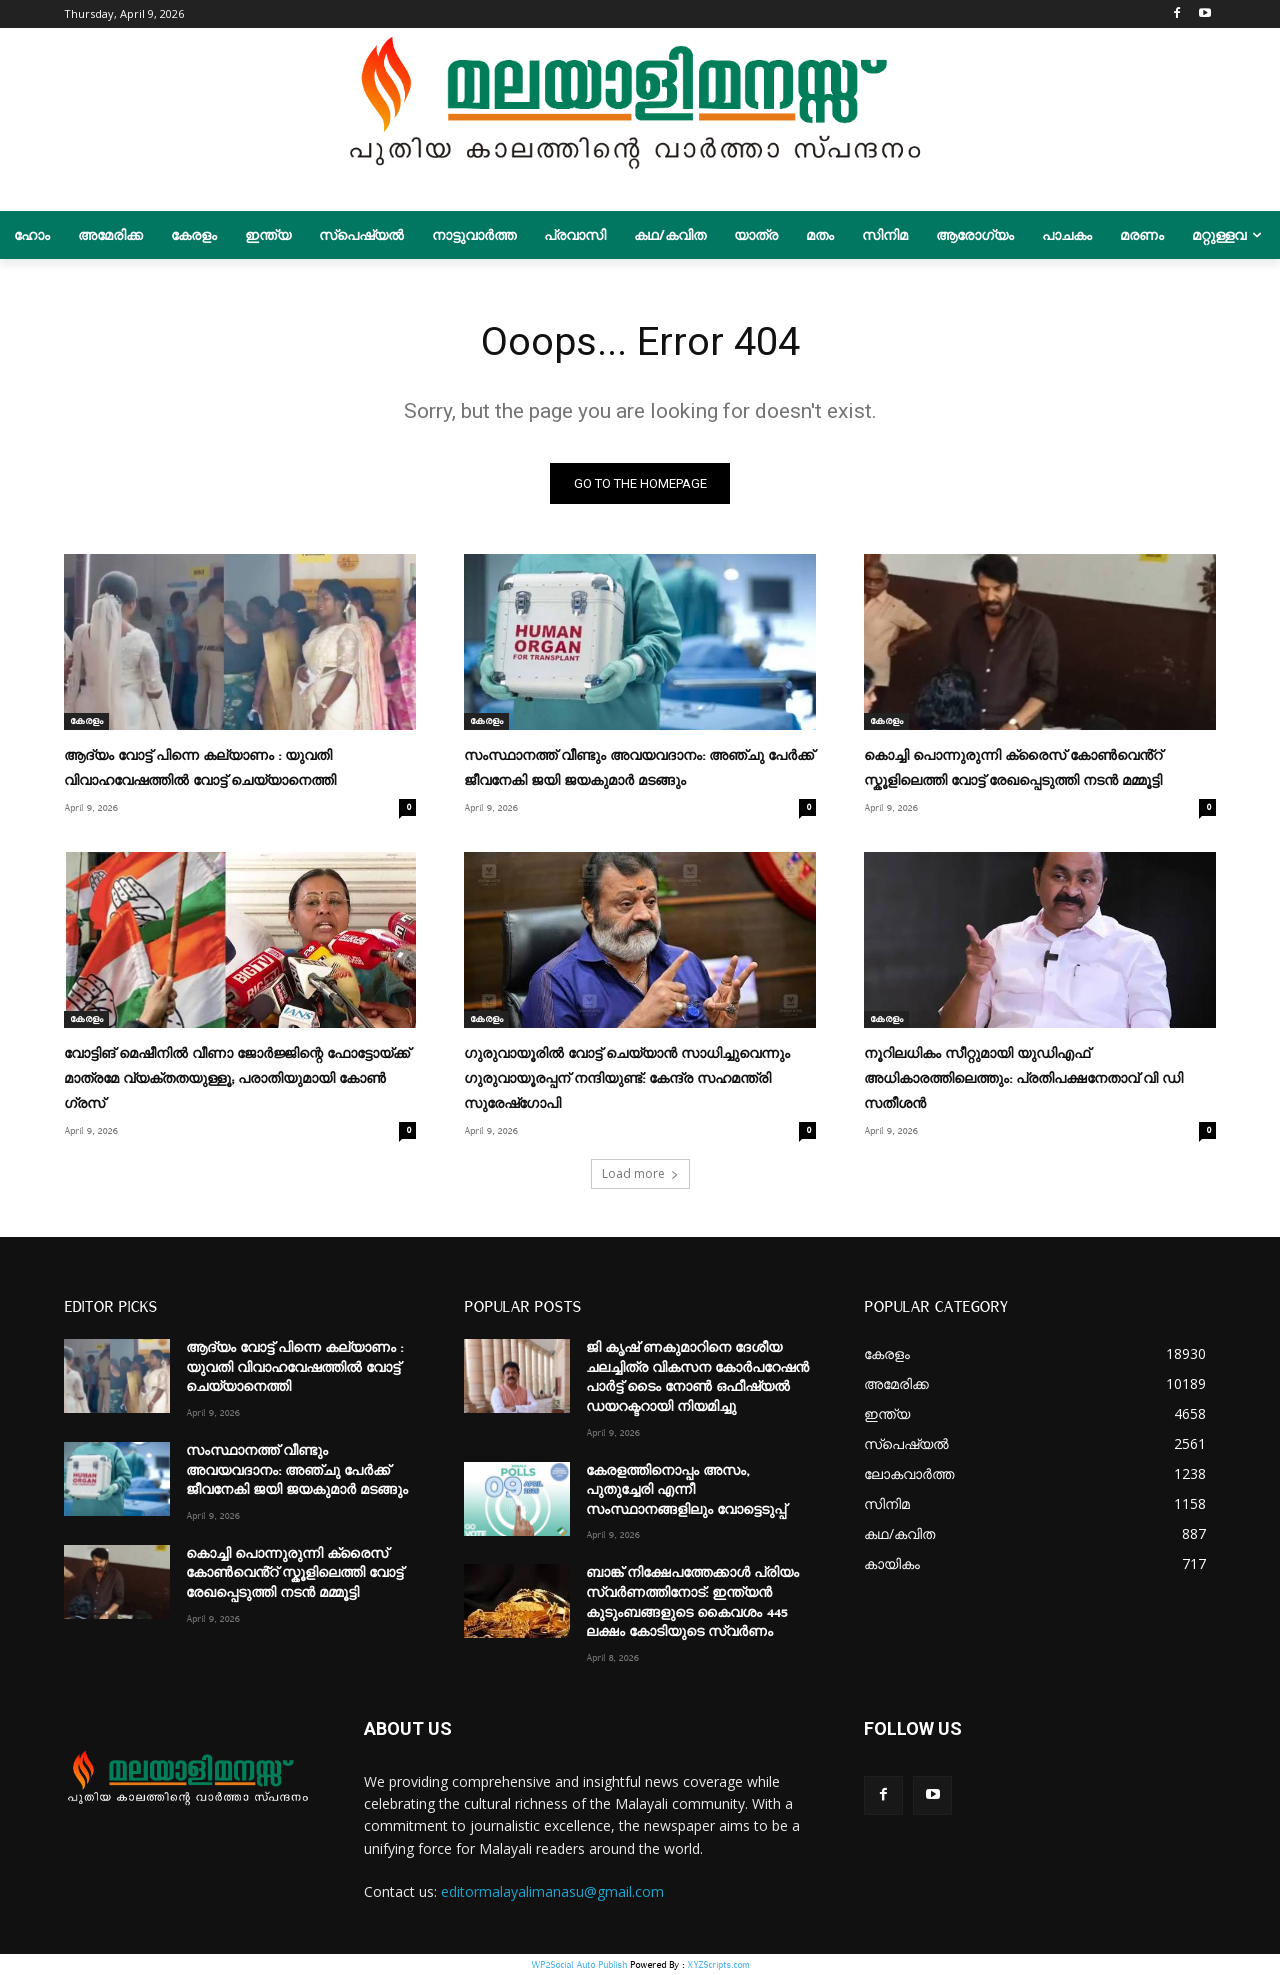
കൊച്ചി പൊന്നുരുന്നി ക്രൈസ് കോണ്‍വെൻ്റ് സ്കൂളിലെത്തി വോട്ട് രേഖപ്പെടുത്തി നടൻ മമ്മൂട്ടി (294, 1573)
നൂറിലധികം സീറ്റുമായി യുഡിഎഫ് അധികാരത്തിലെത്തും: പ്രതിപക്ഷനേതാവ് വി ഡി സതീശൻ (1023, 1079)
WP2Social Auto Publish (579, 1964)
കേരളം (86, 721)
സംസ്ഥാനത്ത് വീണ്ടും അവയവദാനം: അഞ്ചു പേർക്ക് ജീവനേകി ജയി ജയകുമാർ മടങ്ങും (297, 1470)
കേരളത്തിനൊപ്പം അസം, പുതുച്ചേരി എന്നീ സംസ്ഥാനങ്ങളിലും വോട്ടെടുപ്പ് (686, 1489)
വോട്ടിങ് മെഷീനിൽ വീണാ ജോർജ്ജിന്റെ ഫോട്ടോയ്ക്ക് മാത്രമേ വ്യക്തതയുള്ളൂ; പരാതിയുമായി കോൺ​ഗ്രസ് (237, 1079)
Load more (640, 1173)
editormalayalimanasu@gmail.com (552, 1891)
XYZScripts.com (718, 1964)
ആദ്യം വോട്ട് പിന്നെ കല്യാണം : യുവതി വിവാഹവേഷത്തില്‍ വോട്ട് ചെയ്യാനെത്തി (294, 1367)
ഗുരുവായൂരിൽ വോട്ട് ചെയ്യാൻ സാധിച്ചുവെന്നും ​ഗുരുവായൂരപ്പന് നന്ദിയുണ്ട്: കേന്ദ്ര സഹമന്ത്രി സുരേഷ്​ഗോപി (629, 1079)
